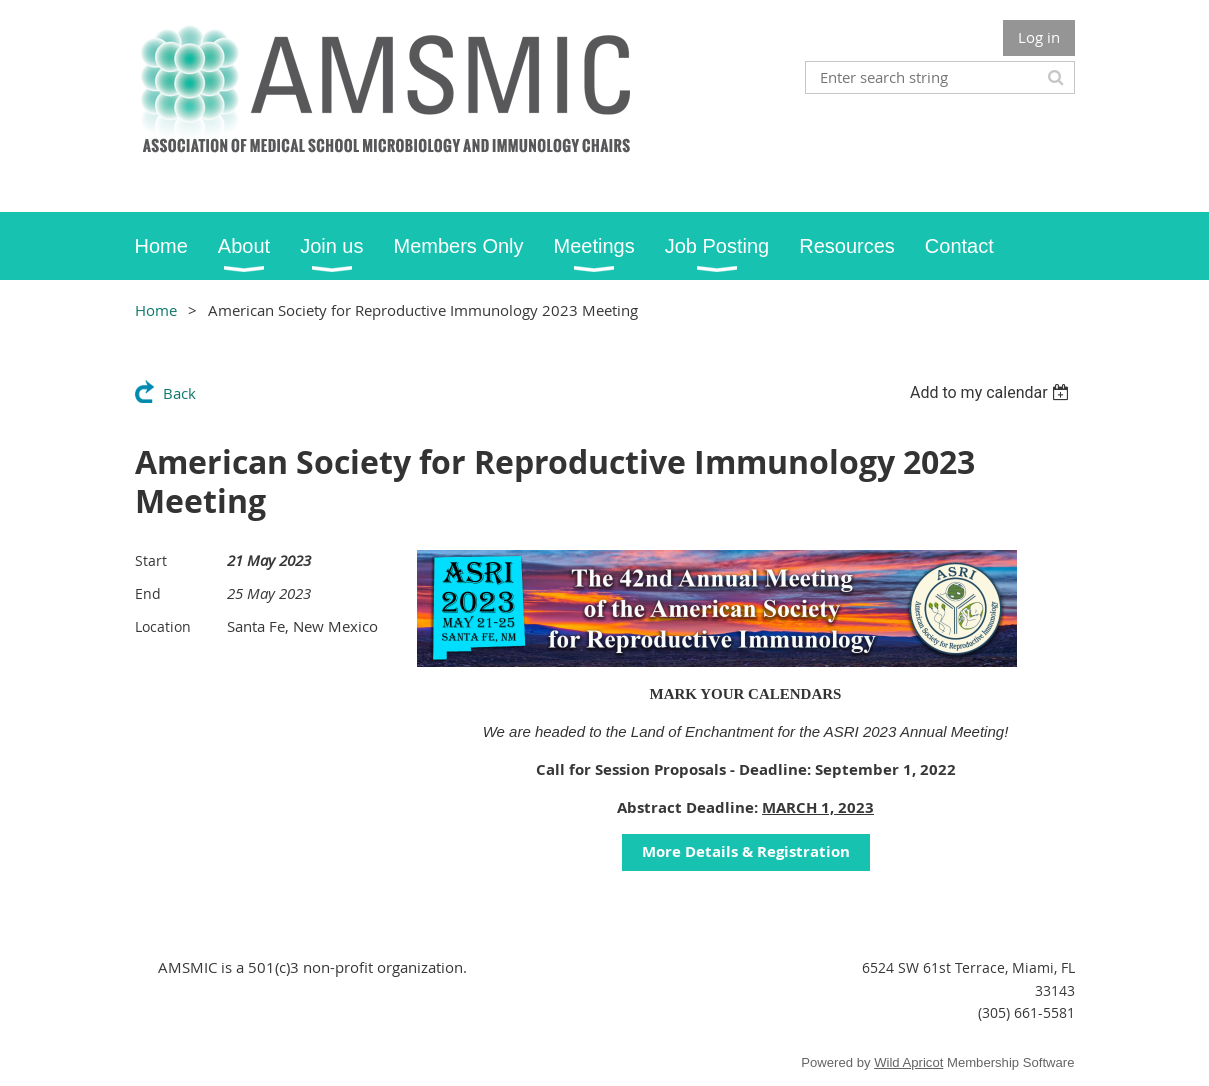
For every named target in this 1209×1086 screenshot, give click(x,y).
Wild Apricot (908, 1062)
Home (156, 310)
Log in (1039, 37)
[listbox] (992, 392)
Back (179, 393)
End (148, 593)
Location (163, 626)
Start (151, 560)
